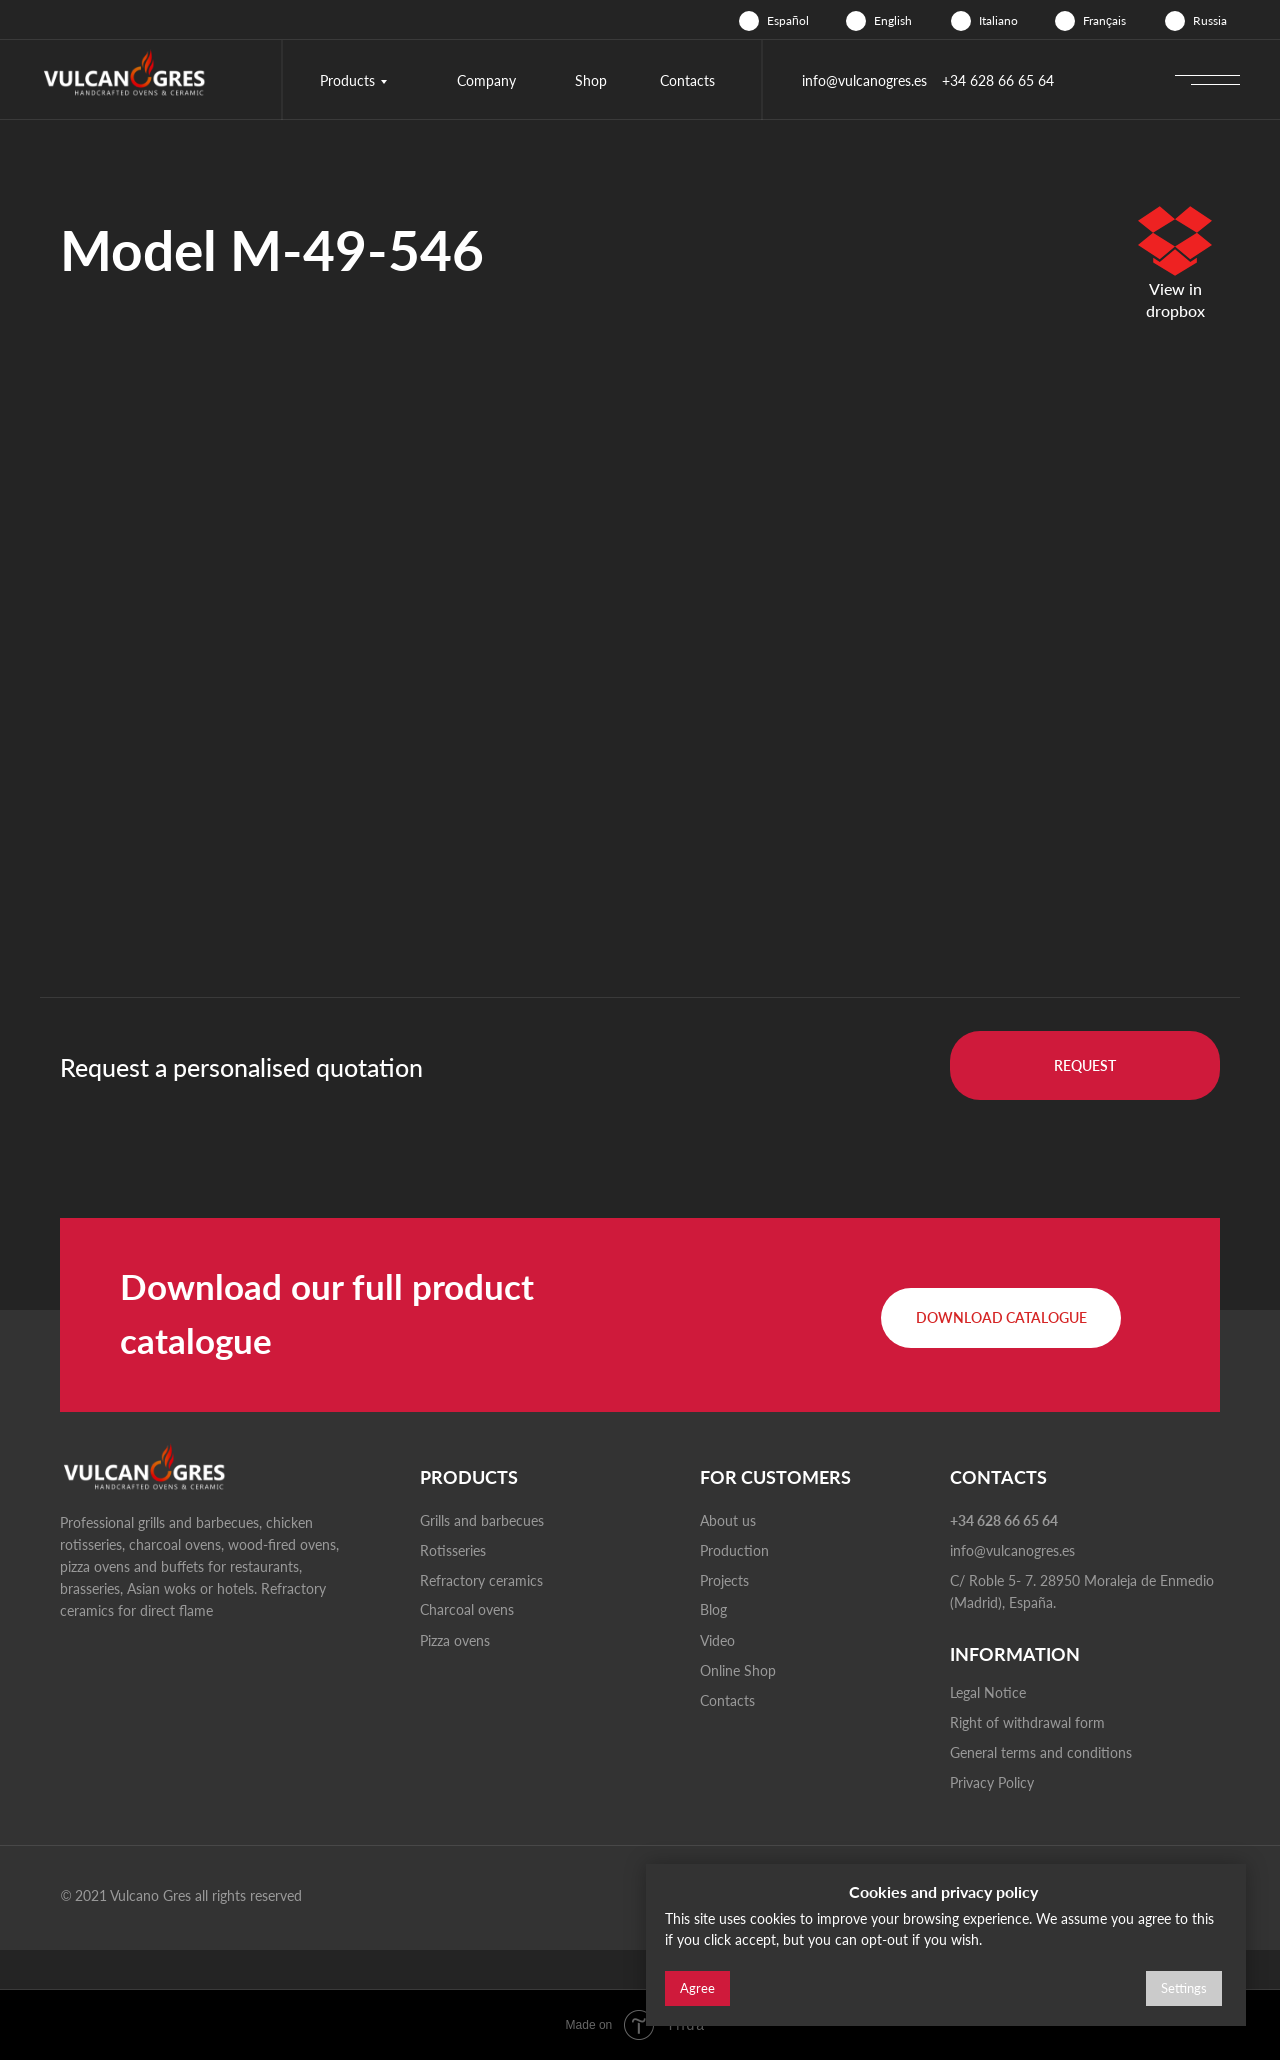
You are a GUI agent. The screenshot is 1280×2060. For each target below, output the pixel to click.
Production (734, 1550)
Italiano (998, 20)
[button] (1085, 1065)
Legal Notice (988, 1692)
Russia (1210, 20)
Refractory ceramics (481, 1580)
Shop (591, 80)
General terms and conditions (1041, 1752)
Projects (724, 1580)
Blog (713, 1609)
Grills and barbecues (482, 1520)
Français (1104, 20)
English (893, 20)
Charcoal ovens (467, 1609)
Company (486, 80)
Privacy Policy (992, 1782)
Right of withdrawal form (1027, 1722)
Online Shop (738, 1670)
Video (717, 1640)
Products (347, 80)
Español (788, 20)
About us (728, 1520)
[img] (749, 21)
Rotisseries (453, 1550)
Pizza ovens (455, 1640)
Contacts (687, 80)
